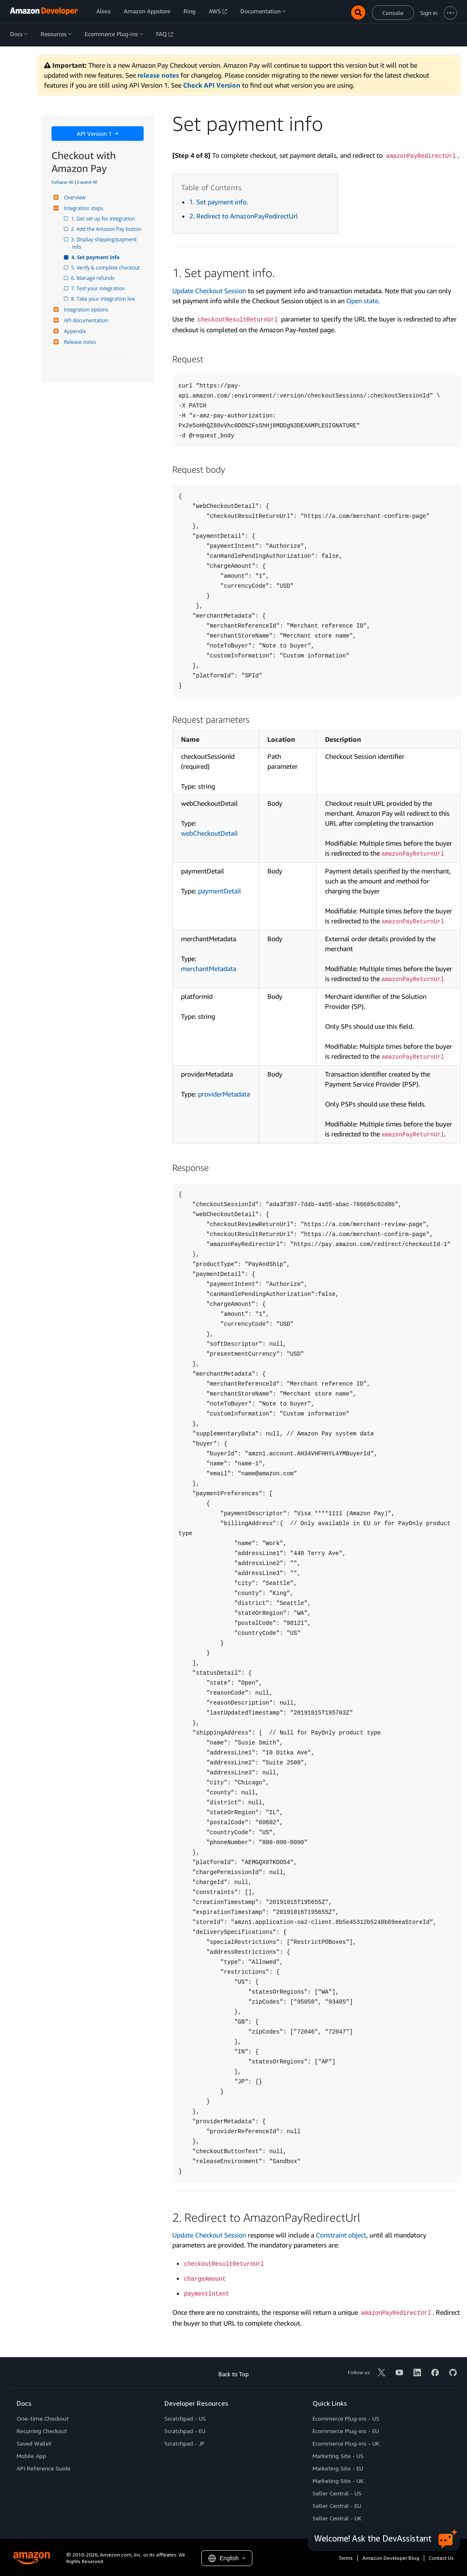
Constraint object (341, 2235)
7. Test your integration (98, 288)
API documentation (85, 320)
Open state (362, 301)
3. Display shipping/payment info (105, 243)
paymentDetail (219, 891)
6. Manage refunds (93, 278)
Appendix (74, 331)
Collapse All (62, 181)
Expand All (87, 181)
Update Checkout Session (209, 291)
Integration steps (82, 208)
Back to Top (233, 2373)
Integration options (85, 309)
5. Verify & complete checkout (106, 267)
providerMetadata (224, 1094)
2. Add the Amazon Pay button (107, 229)
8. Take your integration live (103, 298)
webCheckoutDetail (209, 833)
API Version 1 (95, 133)
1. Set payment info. (218, 202)
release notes (158, 75)
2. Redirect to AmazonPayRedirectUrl (243, 216)
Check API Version (211, 85)
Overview (74, 197)
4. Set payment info (96, 257)
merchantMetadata (208, 968)
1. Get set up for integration (103, 218)
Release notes (79, 342)
